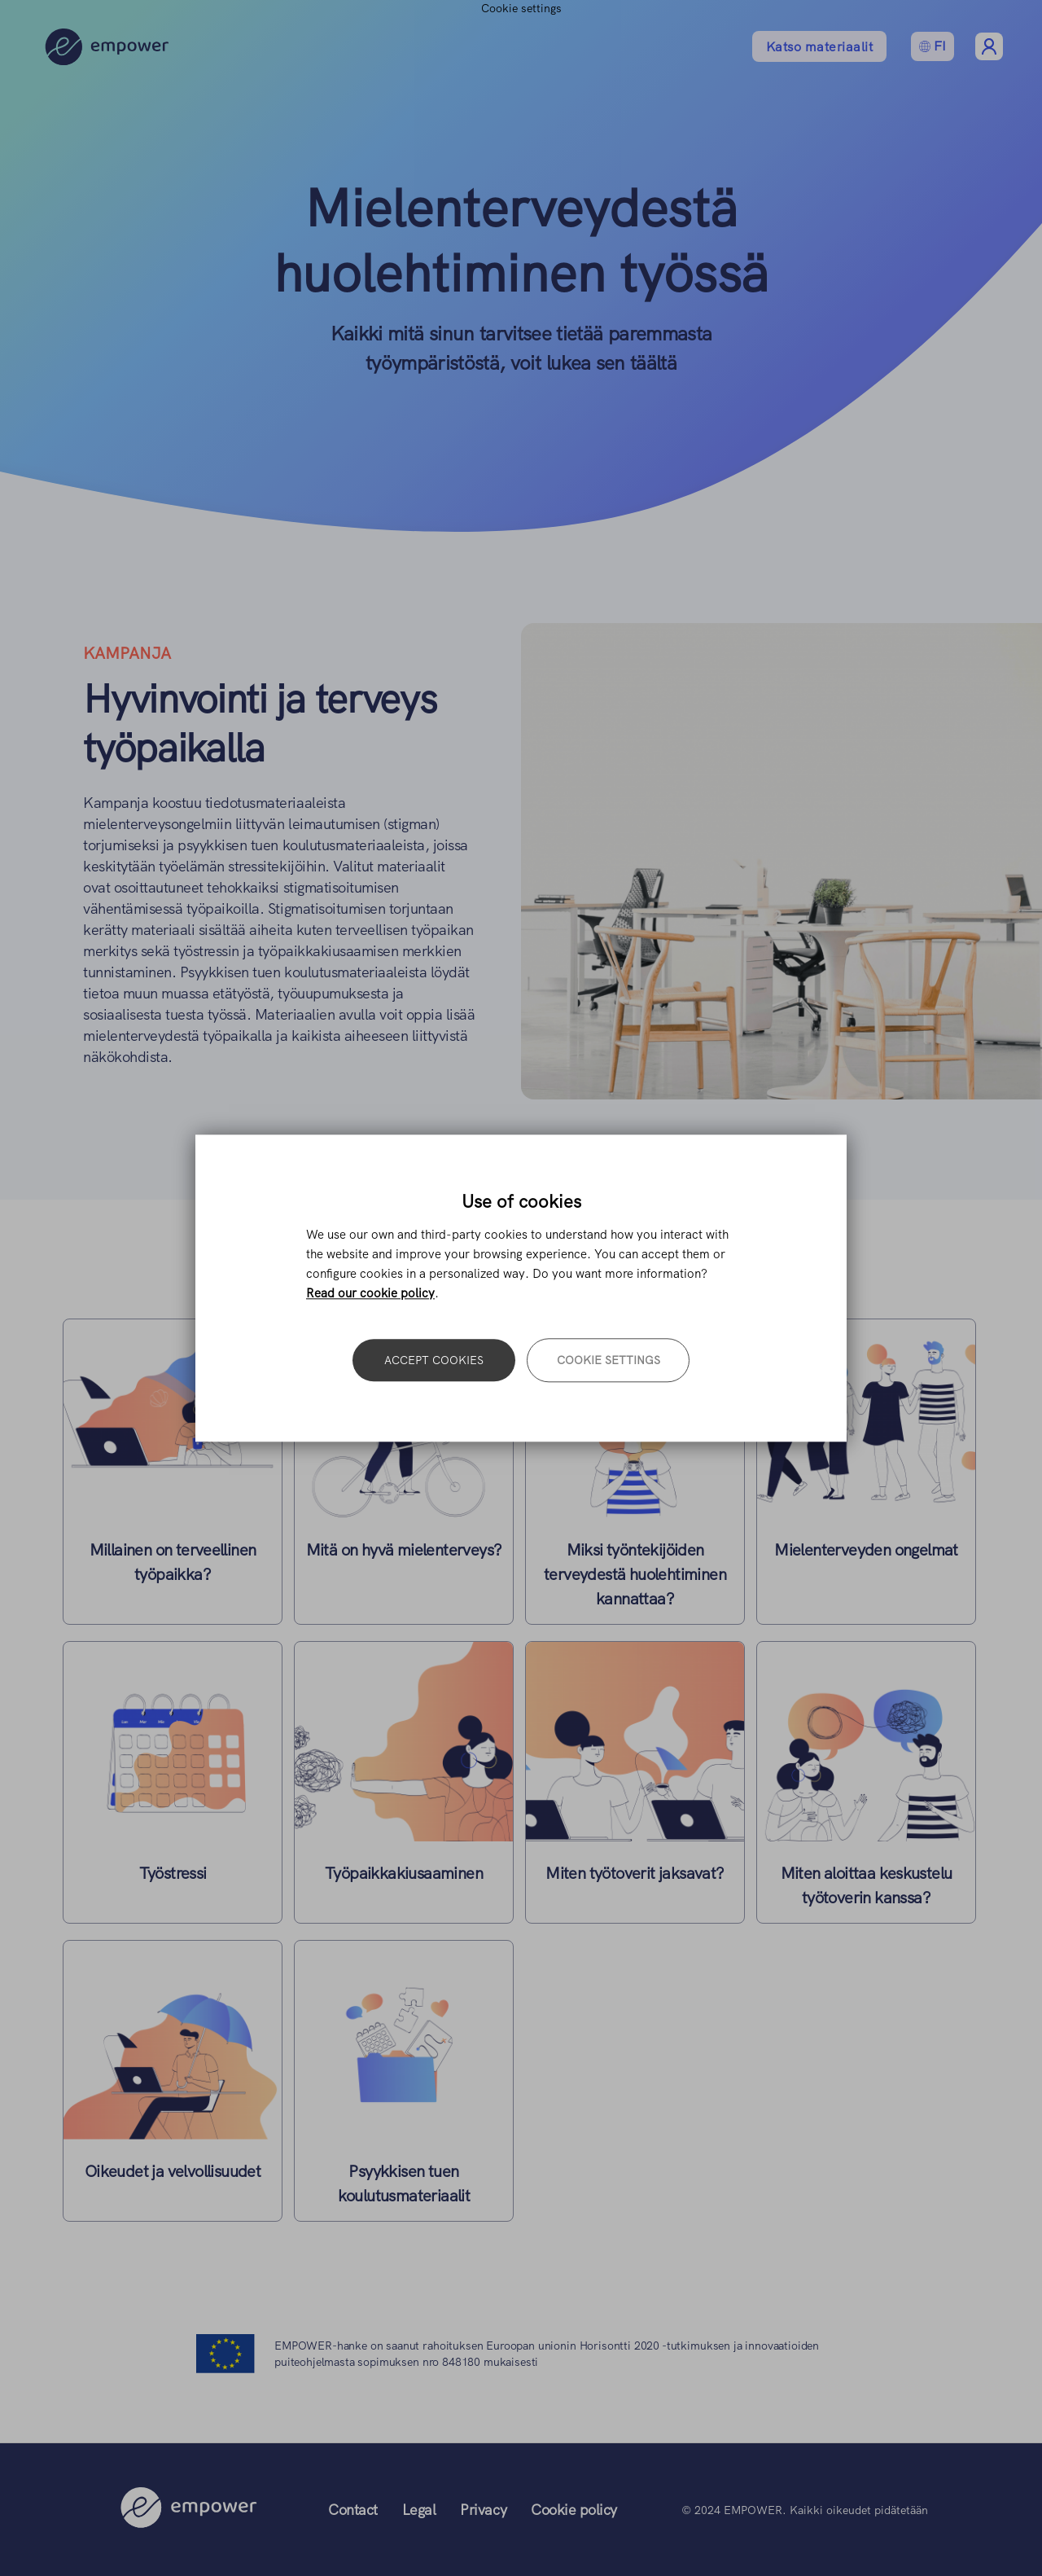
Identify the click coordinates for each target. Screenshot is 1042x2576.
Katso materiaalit (819, 46)
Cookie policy (574, 2509)
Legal (419, 2509)
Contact (353, 2509)
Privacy (483, 2509)
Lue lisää (172, 1472)
